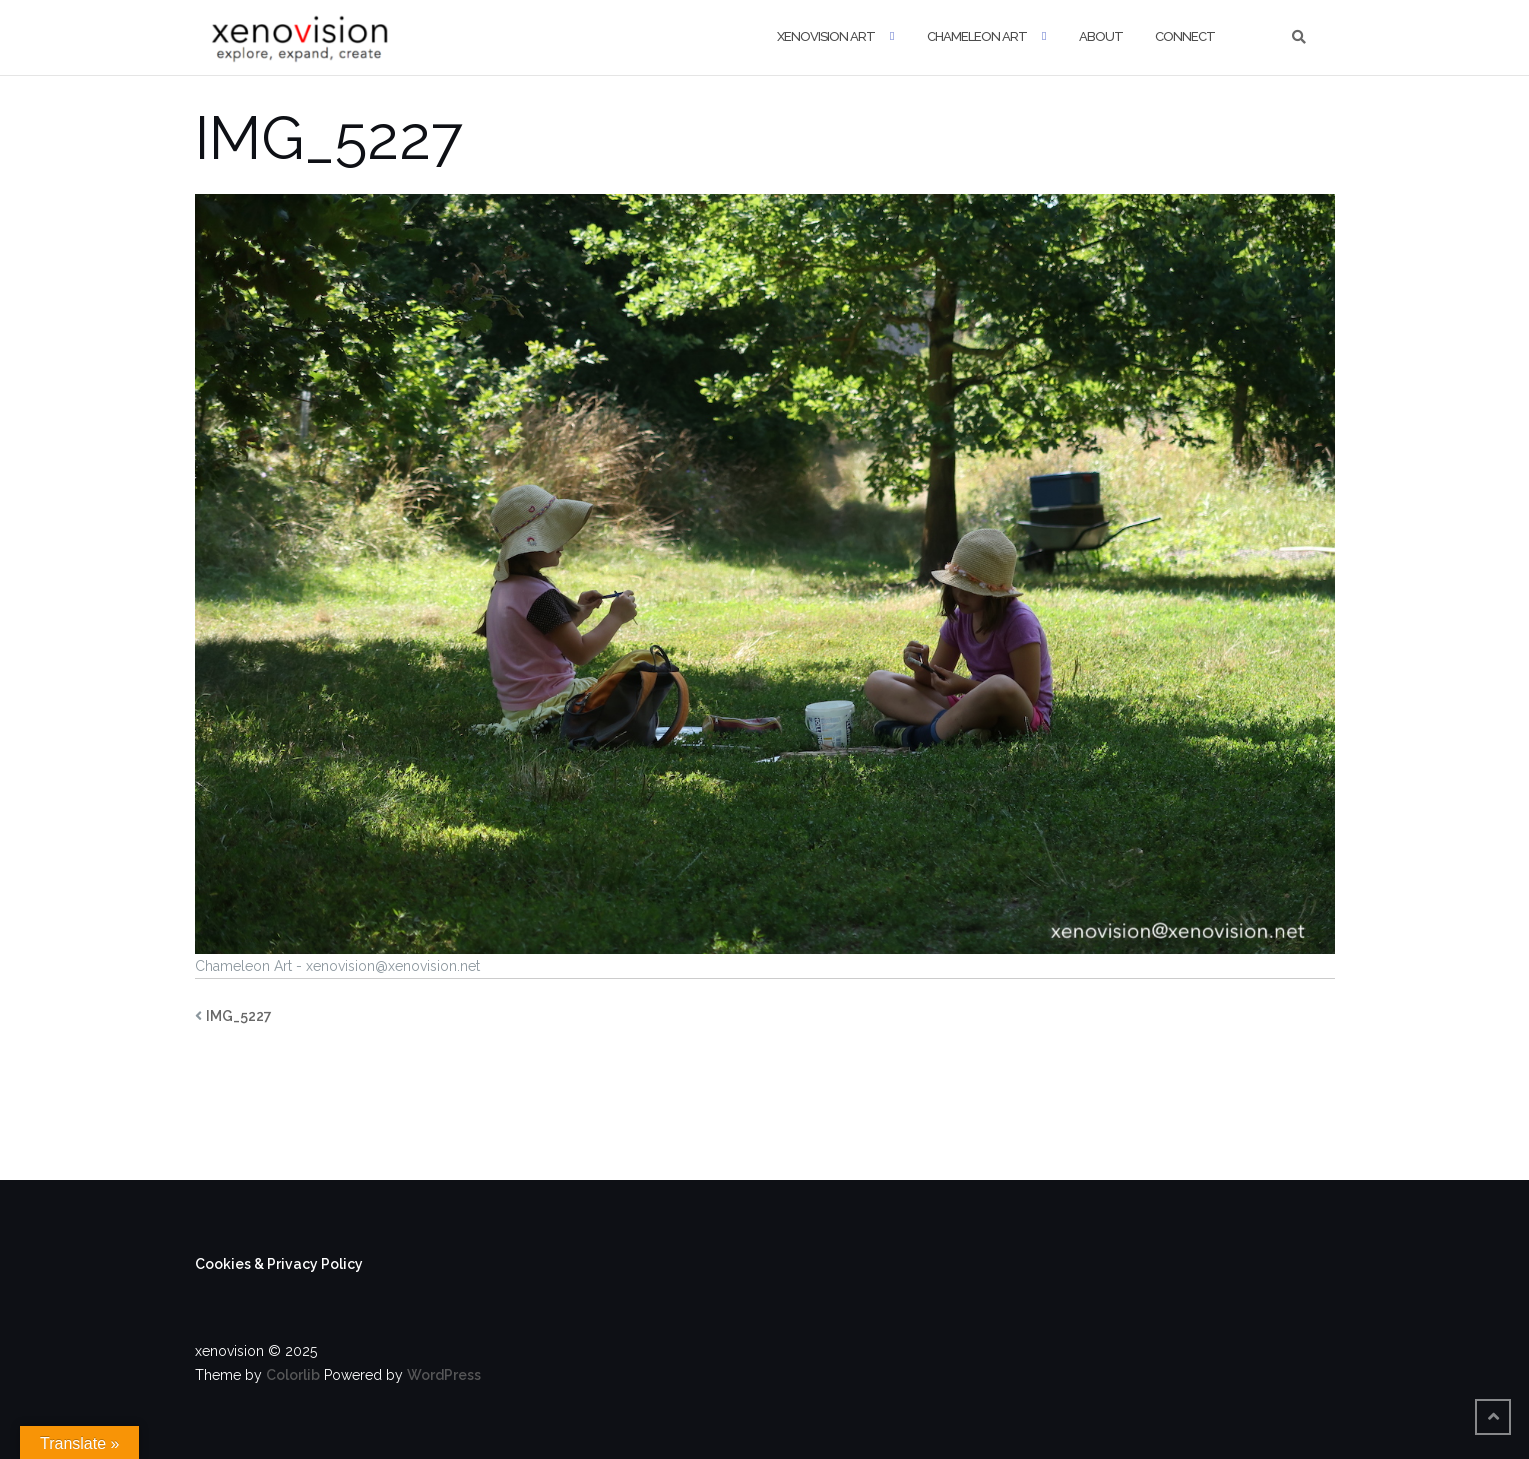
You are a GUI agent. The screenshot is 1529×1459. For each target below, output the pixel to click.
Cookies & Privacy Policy (279, 1264)
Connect (1185, 36)
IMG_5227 (239, 1016)
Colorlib (293, 1375)
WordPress (444, 1375)
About (1101, 36)
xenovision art (826, 36)
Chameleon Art (977, 36)
